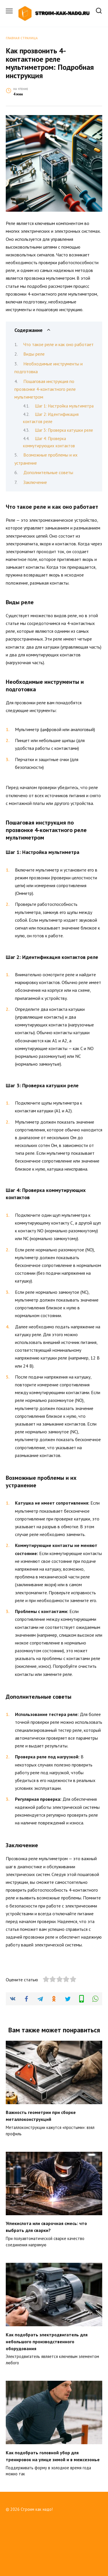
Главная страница (22, 38)
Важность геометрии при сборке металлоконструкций (41, 2164)
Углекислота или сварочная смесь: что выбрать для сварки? (46, 2275)
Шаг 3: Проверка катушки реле (64, 430)
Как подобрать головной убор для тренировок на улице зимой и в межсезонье (53, 2504)
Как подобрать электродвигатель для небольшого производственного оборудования (47, 2390)
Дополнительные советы (48, 472)
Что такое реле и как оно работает (58, 344)
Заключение (35, 482)
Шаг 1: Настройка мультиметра (64, 406)
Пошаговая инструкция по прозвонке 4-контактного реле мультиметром (45, 389)
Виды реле (34, 354)
